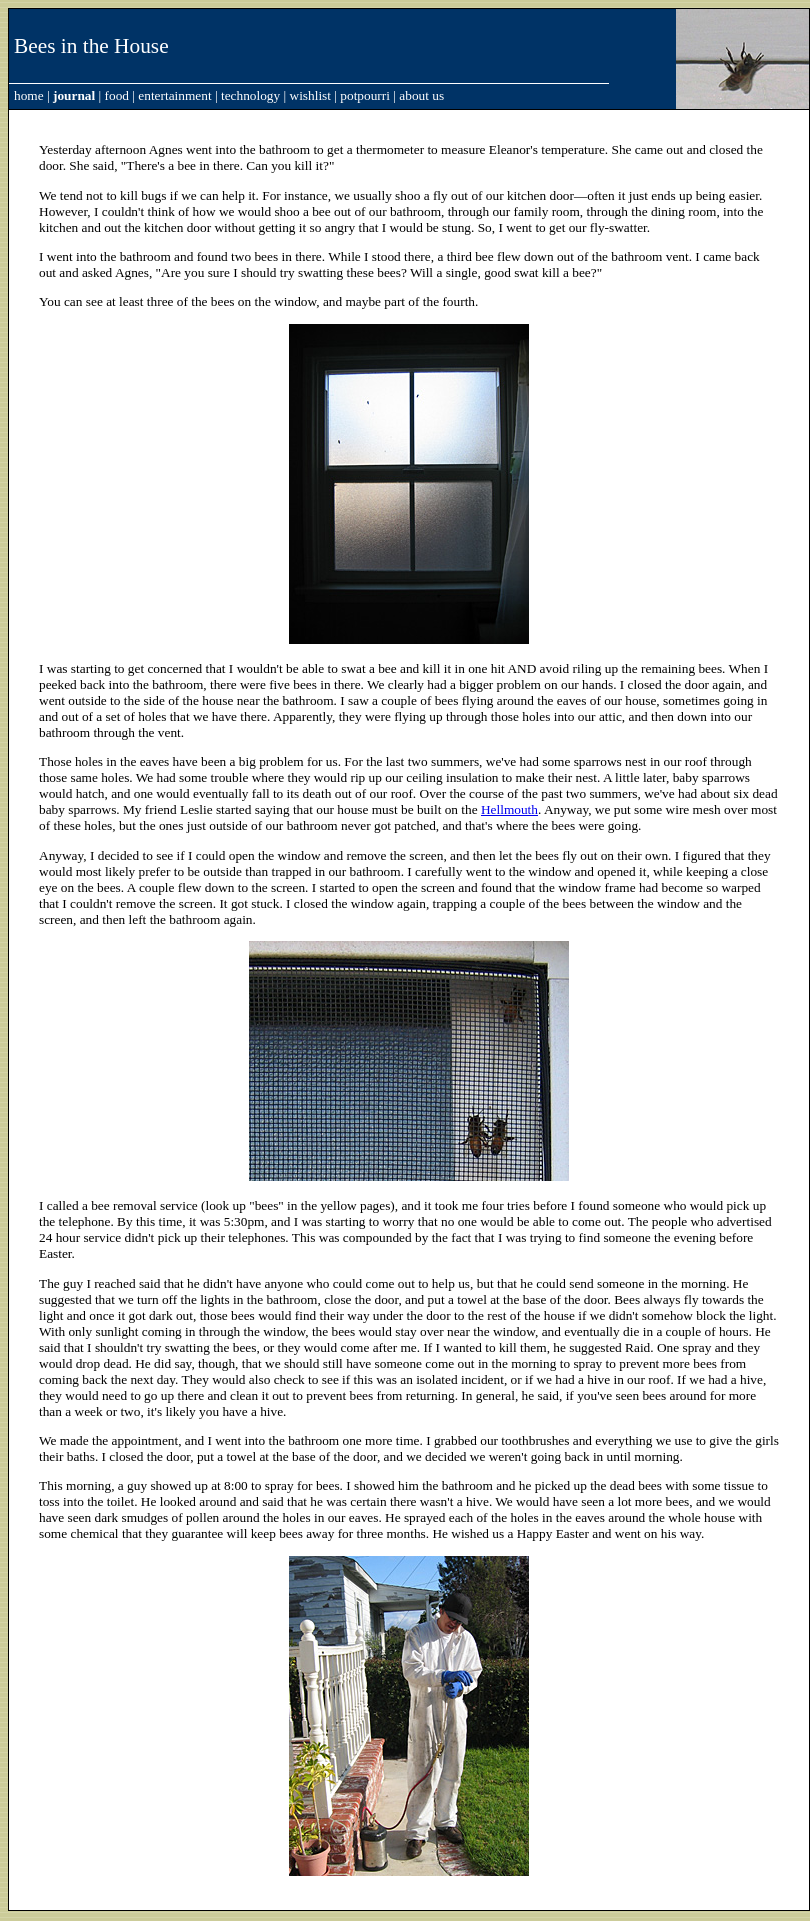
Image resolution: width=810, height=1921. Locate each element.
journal (74, 95)
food (117, 95)
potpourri (365, 95)
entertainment (174, 95)
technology (250, 95)
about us (421, 95)
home (29, 95)
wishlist (310, 95)
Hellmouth (509, 809)
